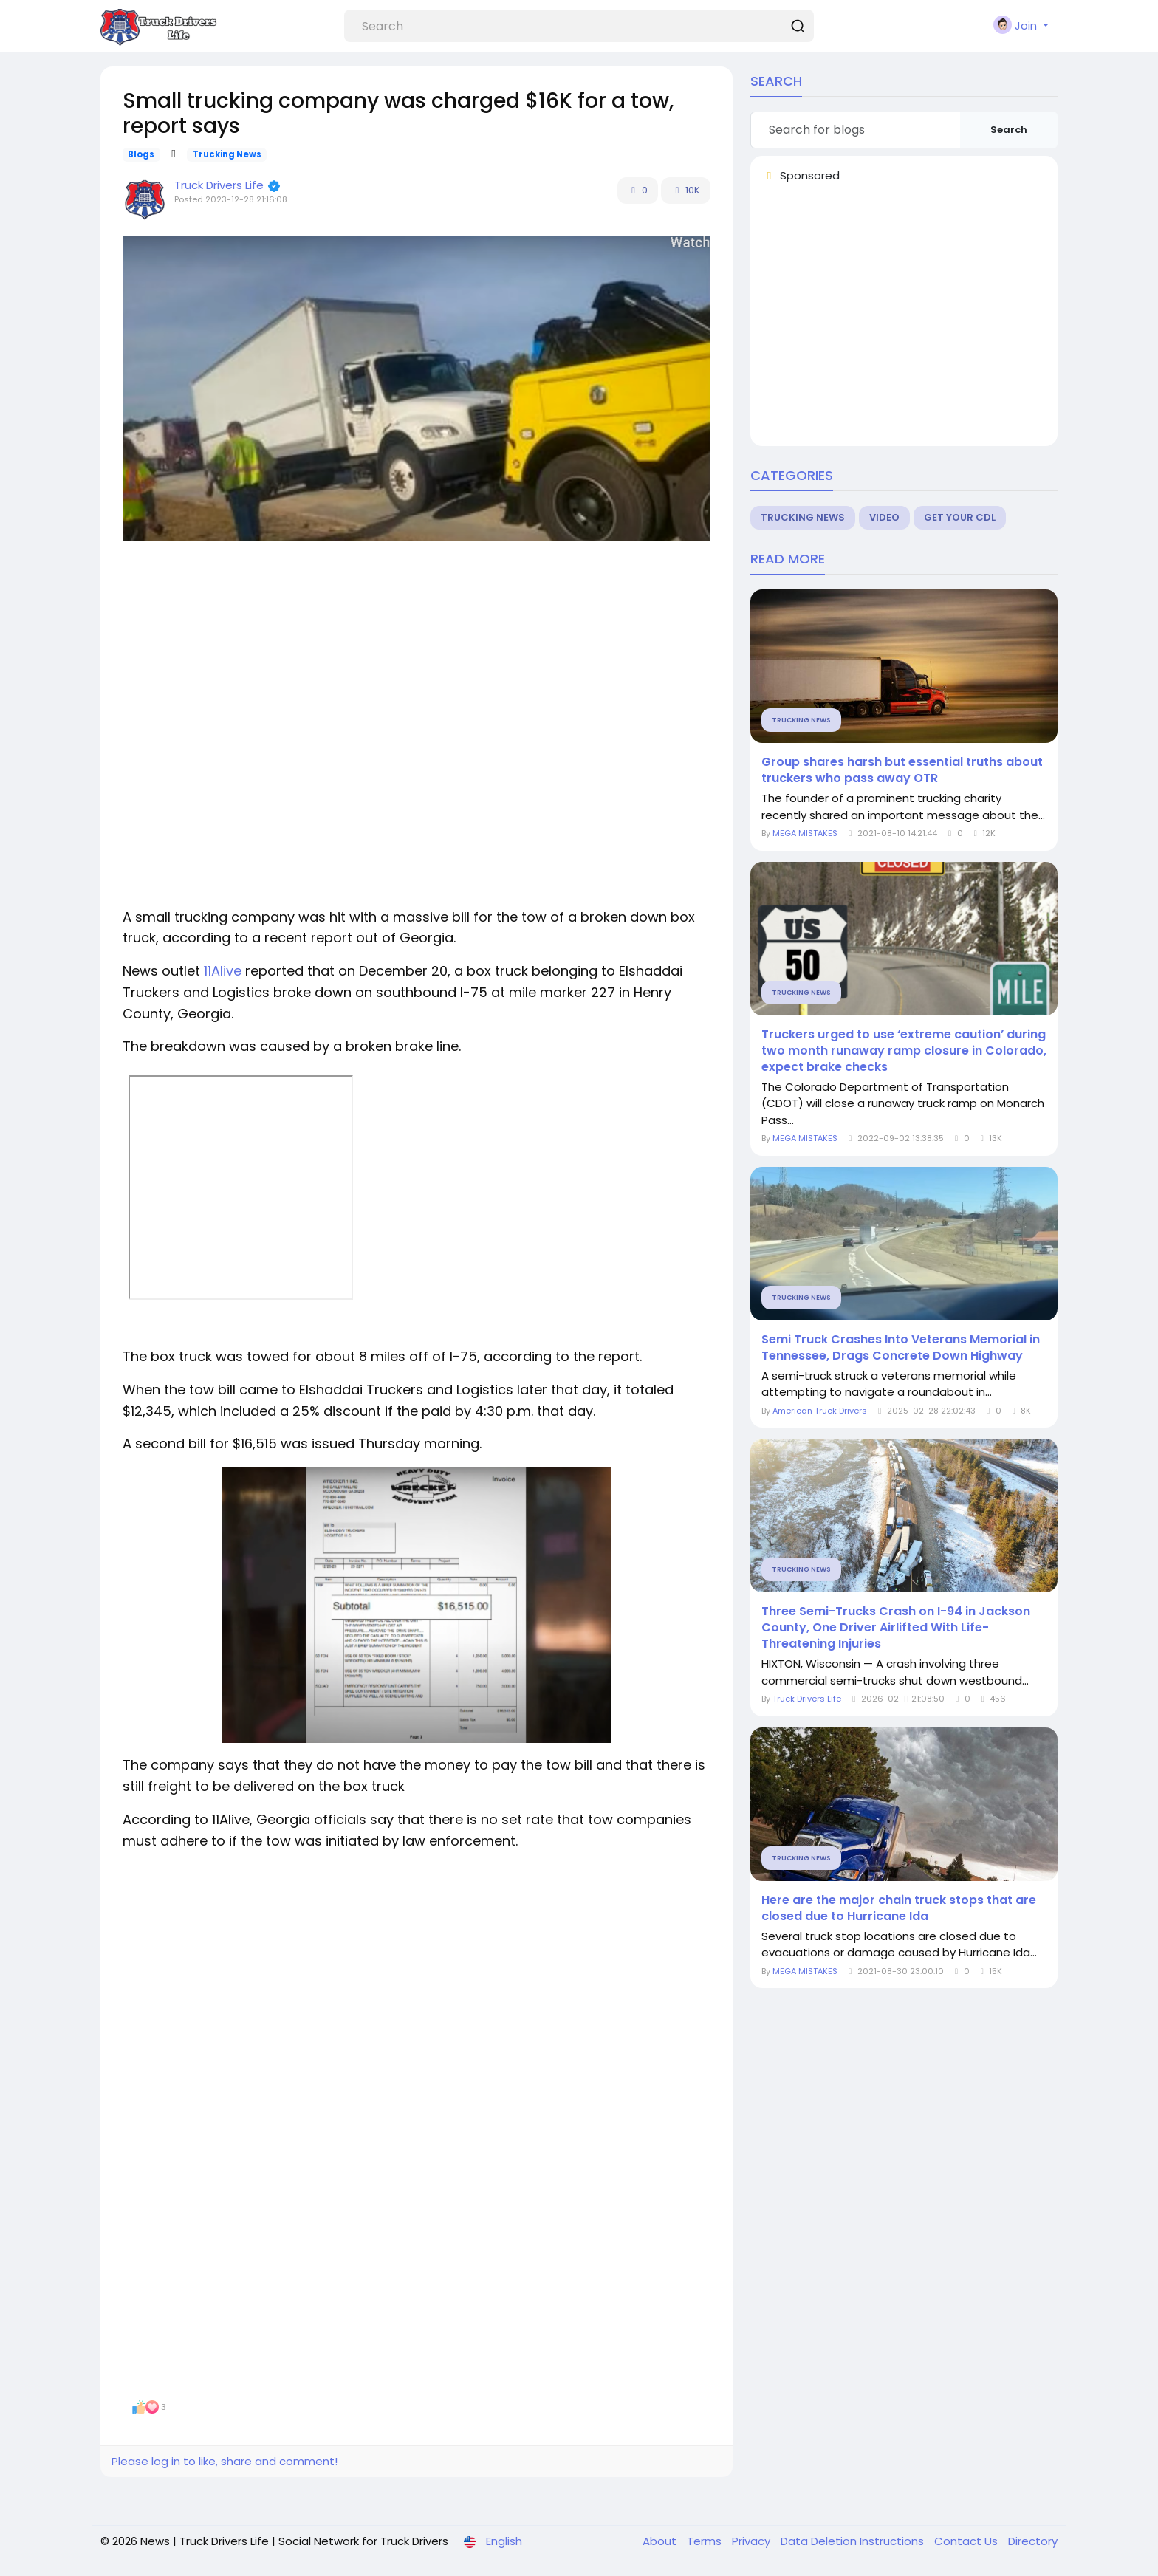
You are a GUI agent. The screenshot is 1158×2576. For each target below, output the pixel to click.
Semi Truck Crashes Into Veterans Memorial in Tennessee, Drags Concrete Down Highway (900, 1348)
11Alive (222, 971)
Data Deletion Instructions (854, 2541)
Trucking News (227, 154)
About (661, 2541)
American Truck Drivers (819, 1411)
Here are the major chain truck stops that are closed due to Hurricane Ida (898, 1908)
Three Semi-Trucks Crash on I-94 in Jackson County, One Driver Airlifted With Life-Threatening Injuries (895, 1627)
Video (884, 517)
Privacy (752, 2541)
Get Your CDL (960, 517)
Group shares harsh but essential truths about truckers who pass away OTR (902, 770)
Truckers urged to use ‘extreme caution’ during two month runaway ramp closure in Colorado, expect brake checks (903, 1051)
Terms (705, 2541)
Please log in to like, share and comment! (225, 2461)
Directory (1033, 2541)
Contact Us (967, 2541)
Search (1008, 130)
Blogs (141, 154)
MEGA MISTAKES (806, 833)
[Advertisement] (416, 659)
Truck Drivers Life (219, 185)
